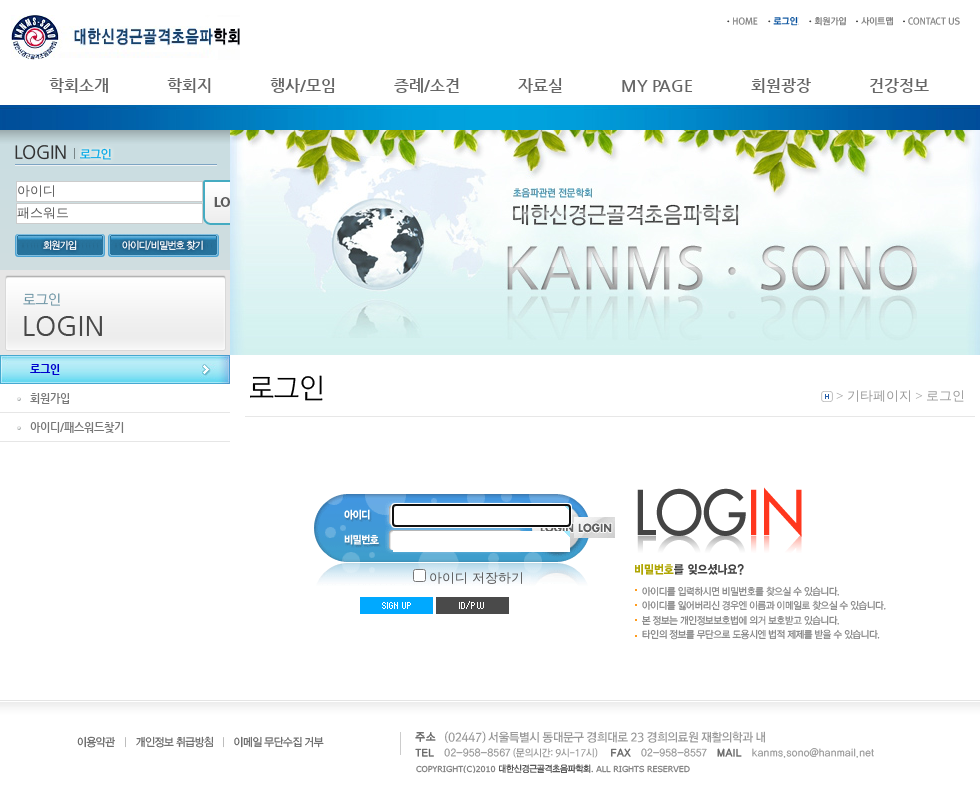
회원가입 (50, 398)
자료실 (540, 85)
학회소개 (79, 85)
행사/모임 (303, 85)
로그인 (45, 369)
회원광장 (781, 85)
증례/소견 (427, 85)
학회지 (189, 85)
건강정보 (899, 85)
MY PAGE (657, 85)
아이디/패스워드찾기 (77, 427)
